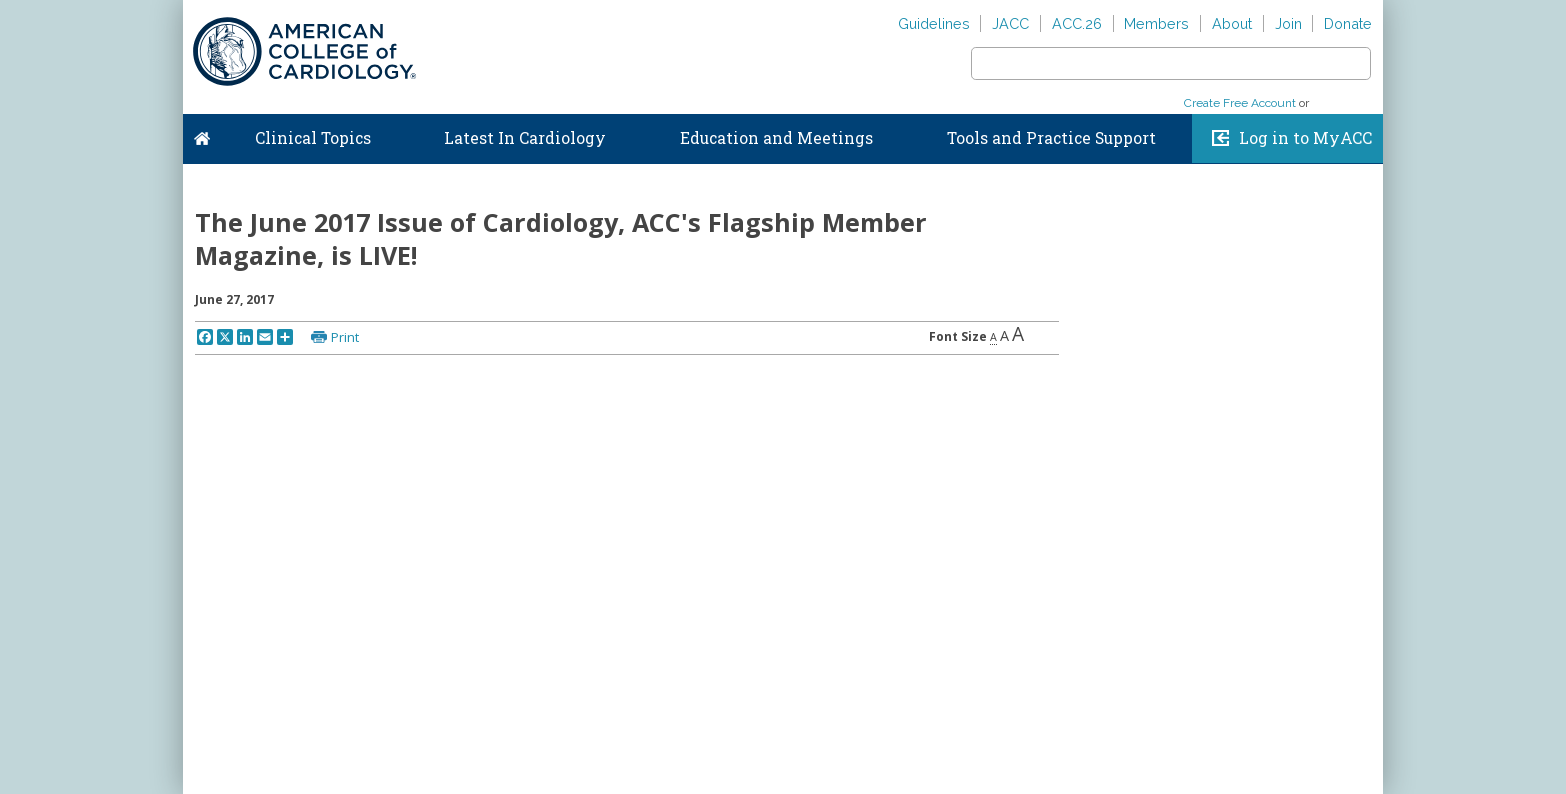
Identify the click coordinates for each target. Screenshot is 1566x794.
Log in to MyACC (1305, 138)
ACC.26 (1077, 23)
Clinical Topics (313, 138)
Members (1156, 23)
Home (202, 134)
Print (345, 337)
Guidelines (934, 23)
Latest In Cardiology (525, 138)
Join (1288, 23)
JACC (1010, 23)
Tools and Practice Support (1051, 138)
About (1232, 23)
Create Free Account (1240, 103)
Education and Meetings (776, 138)
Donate (1348, 23)
